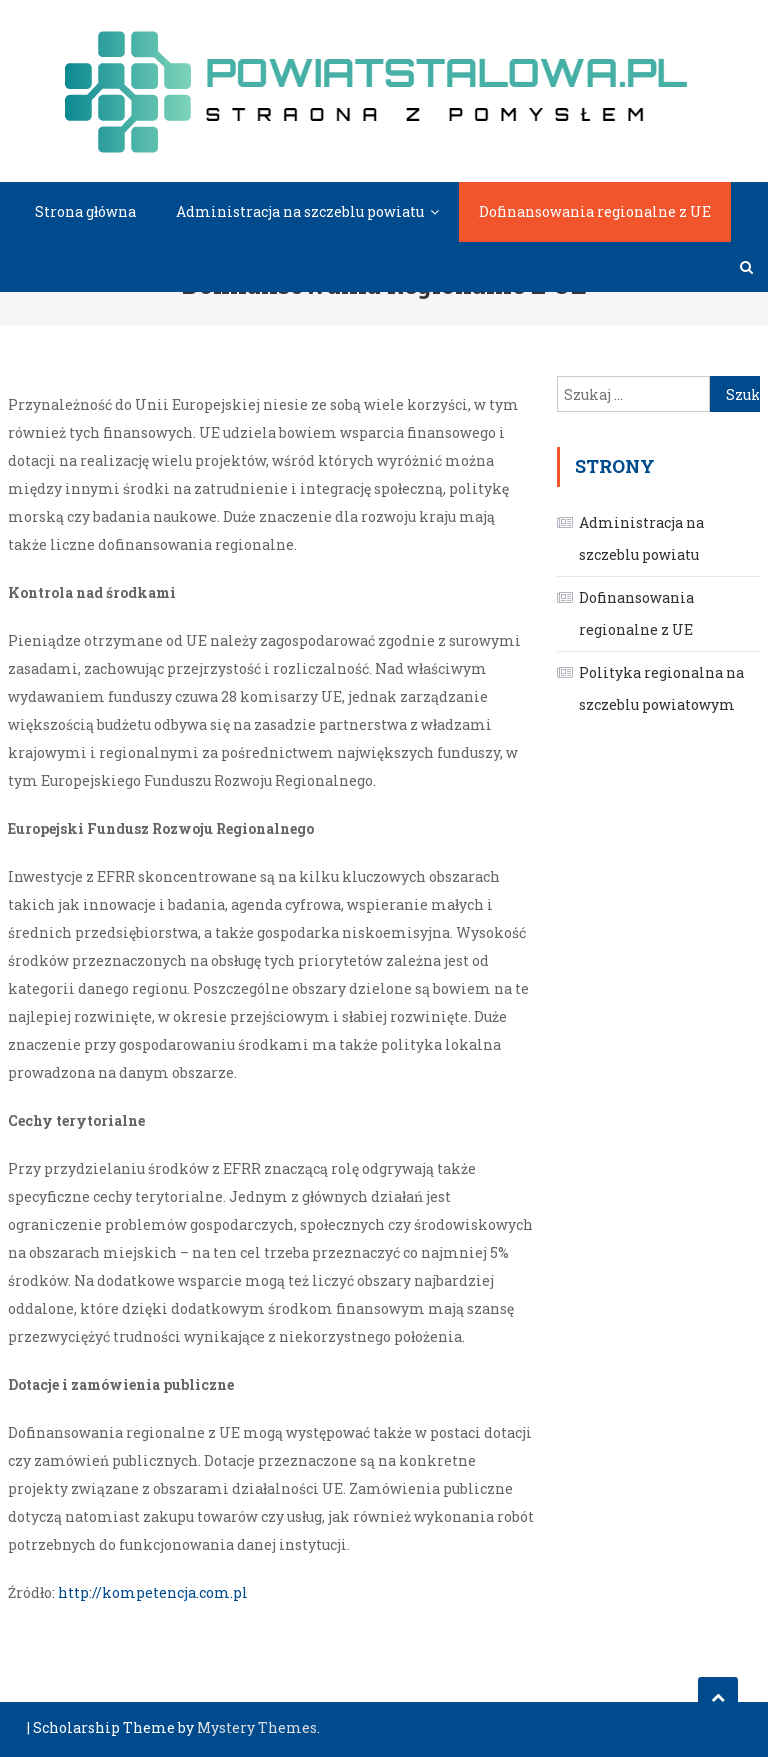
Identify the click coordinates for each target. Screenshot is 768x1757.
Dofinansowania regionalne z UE (595, 211)
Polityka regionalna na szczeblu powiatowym (661, 688)
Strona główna (85, 211)
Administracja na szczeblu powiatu (300, 211)
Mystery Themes (257, 1727)
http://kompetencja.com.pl (153, 1592)
